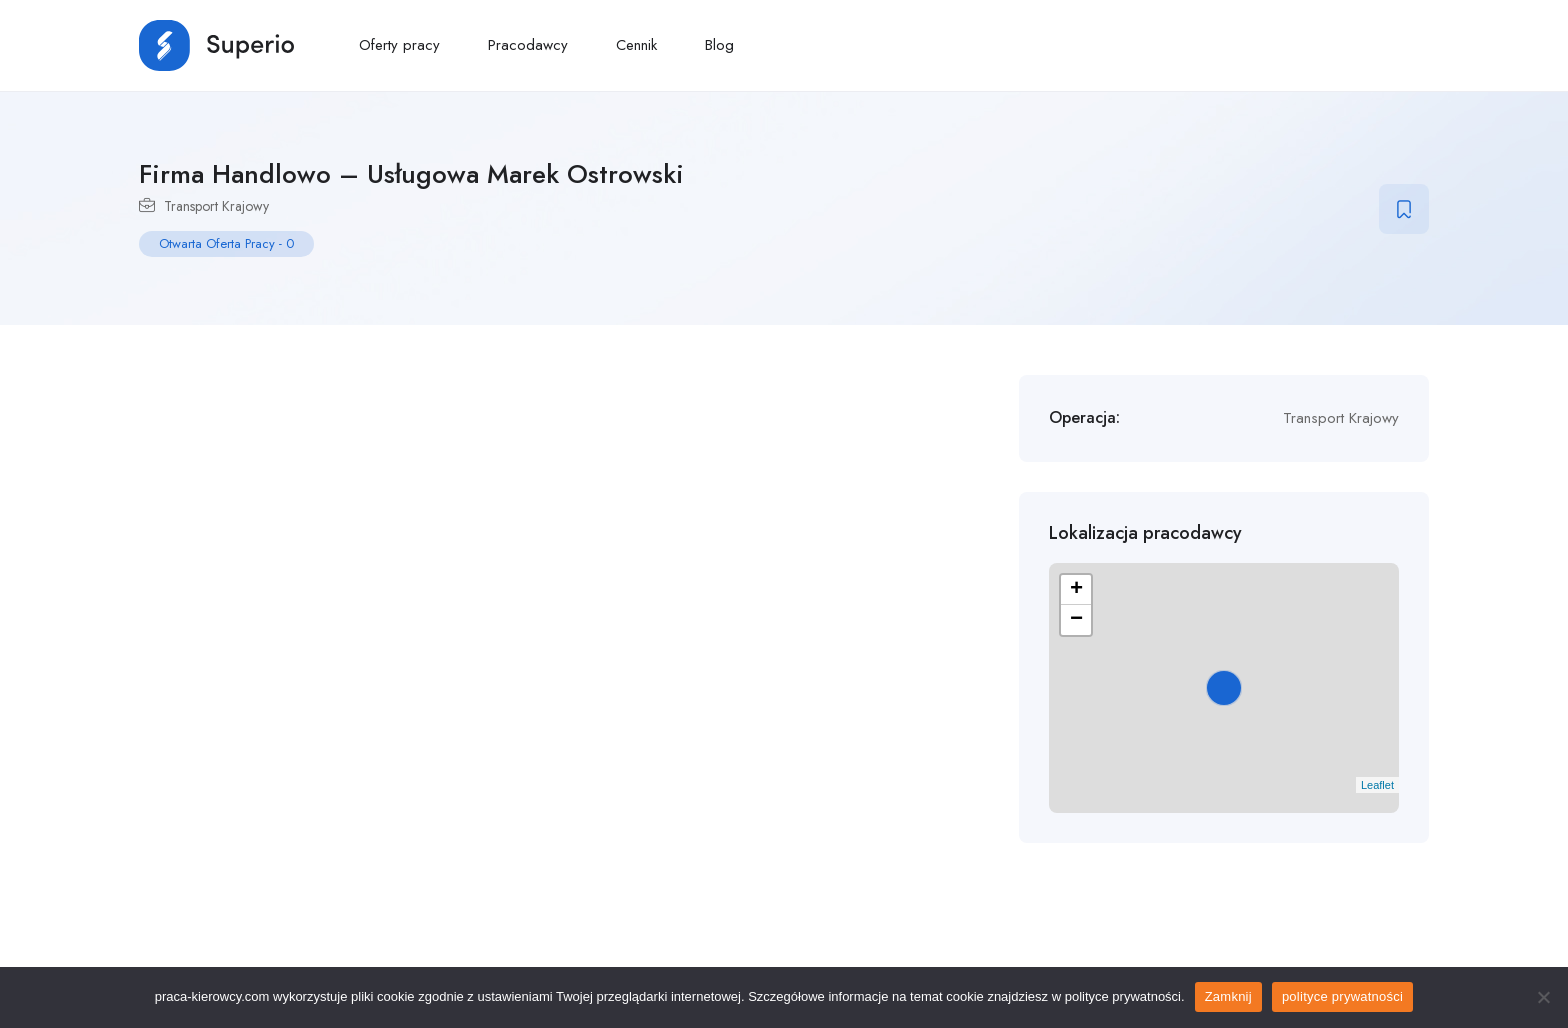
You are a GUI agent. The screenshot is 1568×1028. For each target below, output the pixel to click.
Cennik (636, 45)
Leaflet (1377, 785)
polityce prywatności (1342, 996)
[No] (1543, 997)
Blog (719, 45)
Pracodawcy (528, 45)
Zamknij (1228, 996)
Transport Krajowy (216, 206)
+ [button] (1076, 590)
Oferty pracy (399, 45)
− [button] (1076, 620)
